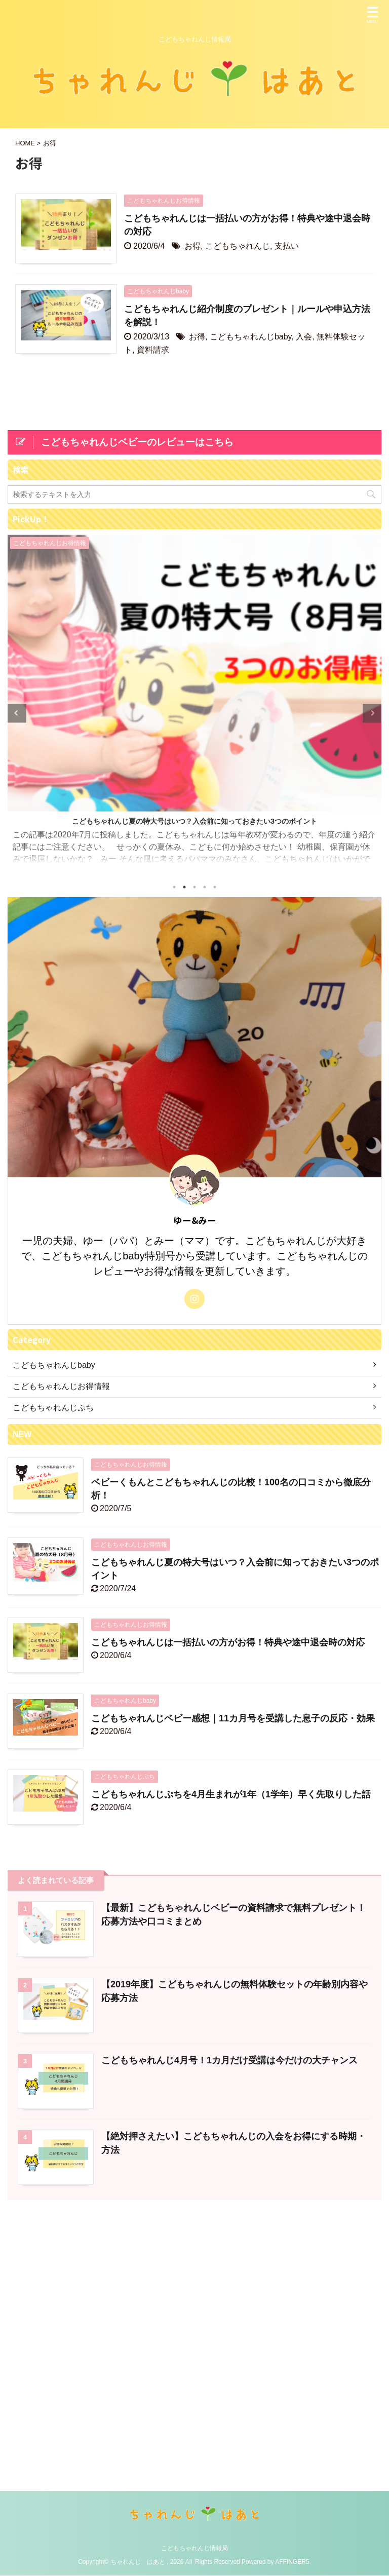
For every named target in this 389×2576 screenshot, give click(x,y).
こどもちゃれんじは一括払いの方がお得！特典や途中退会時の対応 (228, 1642)
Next (372, 713)
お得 (192, 246)
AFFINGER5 (292, 2296)
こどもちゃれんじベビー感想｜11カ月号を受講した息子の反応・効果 (233, 1718)
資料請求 (153, 349)
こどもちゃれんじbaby (251, 336)
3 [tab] (194, 887)
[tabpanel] (194, 704)
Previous (17, 713)
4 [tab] (205, 887)
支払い (287, 246)
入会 (304, 336)
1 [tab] (174, 887)
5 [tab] (215, 887)
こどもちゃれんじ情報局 (194, 2282)
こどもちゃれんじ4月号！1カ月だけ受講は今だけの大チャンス (229, 2060)
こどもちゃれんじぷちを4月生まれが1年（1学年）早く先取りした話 (231, 1794)
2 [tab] (184, 887)
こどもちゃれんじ (237, 246)
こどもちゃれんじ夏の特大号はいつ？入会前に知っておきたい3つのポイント (194, 821)
